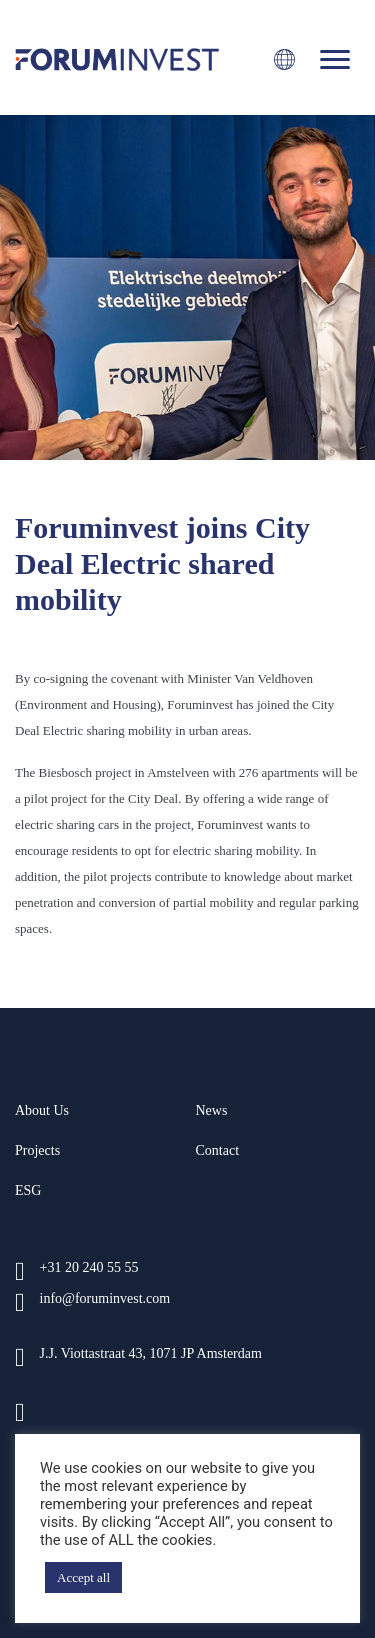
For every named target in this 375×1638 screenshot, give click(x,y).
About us (42, 1110)
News (212, 1110)
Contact (218, 1150)
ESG (28, 1190)
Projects (37, 1150)
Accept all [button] (83, 1577)
